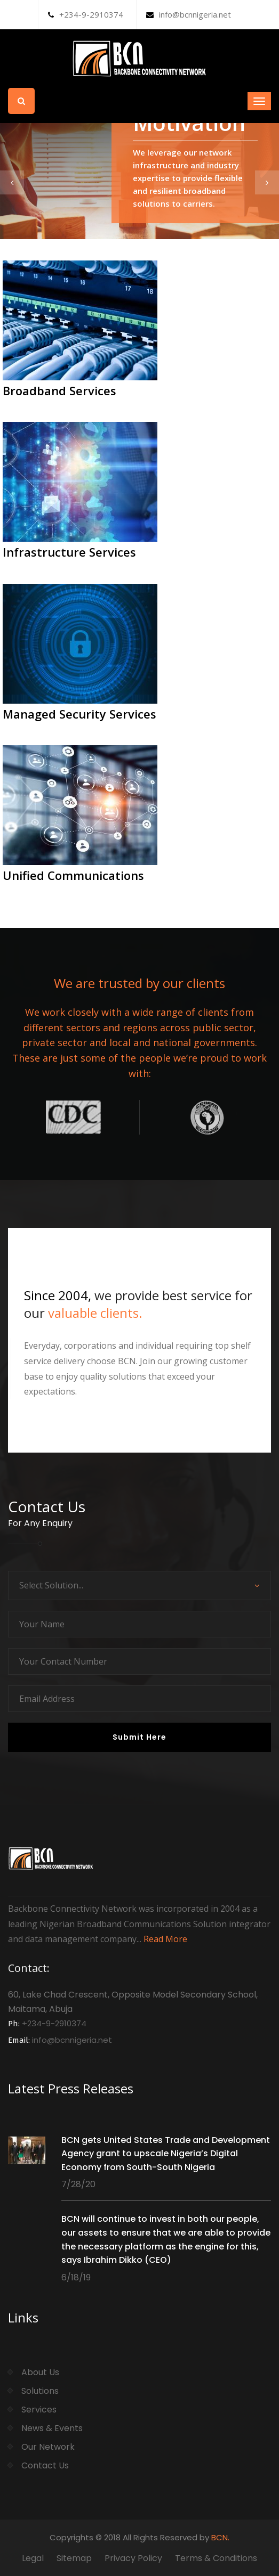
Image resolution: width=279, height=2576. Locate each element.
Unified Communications (73, 875)
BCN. (220, 2537)
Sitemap (74, 2558)
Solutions (40, 2391)
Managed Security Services (79, 714)
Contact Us (45, 2465)
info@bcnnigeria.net (188, 14)
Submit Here (139, 1737)
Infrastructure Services (69, 552)
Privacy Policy (133, 2558)
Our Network (48, 2447)
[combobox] (139, 1585)
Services (39, 2409)
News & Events (52, 2428)
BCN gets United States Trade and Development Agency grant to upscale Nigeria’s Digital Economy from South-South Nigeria (165, 2153)
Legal (33, 2558)
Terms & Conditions (216, 2558)
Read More (165, 1939)
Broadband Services (59, 390)
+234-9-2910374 (85, 14)
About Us (40, 2372)
